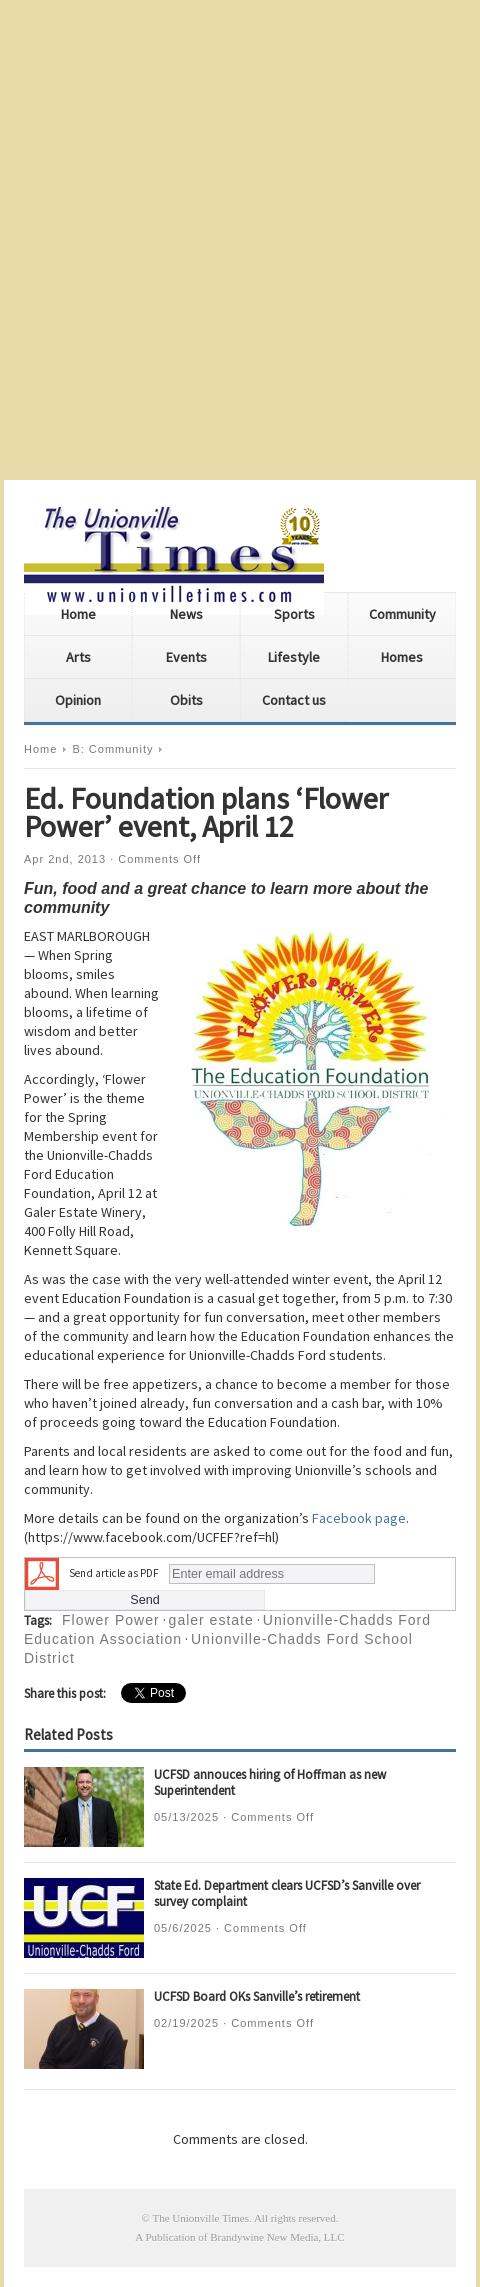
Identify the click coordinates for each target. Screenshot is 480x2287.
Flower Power (111, 1620)
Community (402, 614)
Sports (294, 614)
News (186, 614)
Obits (186, 700)
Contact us (294, 700)
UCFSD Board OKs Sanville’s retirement (257, 1996)
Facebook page (359, 1518)
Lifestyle (294, 657)
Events (186, 657)
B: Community (112, 749)
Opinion (78, 700)
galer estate (211, 1620)
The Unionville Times (200, 2218)
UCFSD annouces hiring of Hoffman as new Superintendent (270, 1782)
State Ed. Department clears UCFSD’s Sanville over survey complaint (287, 1893)
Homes (402, 657)
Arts (78, 657)
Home (78, 614)
